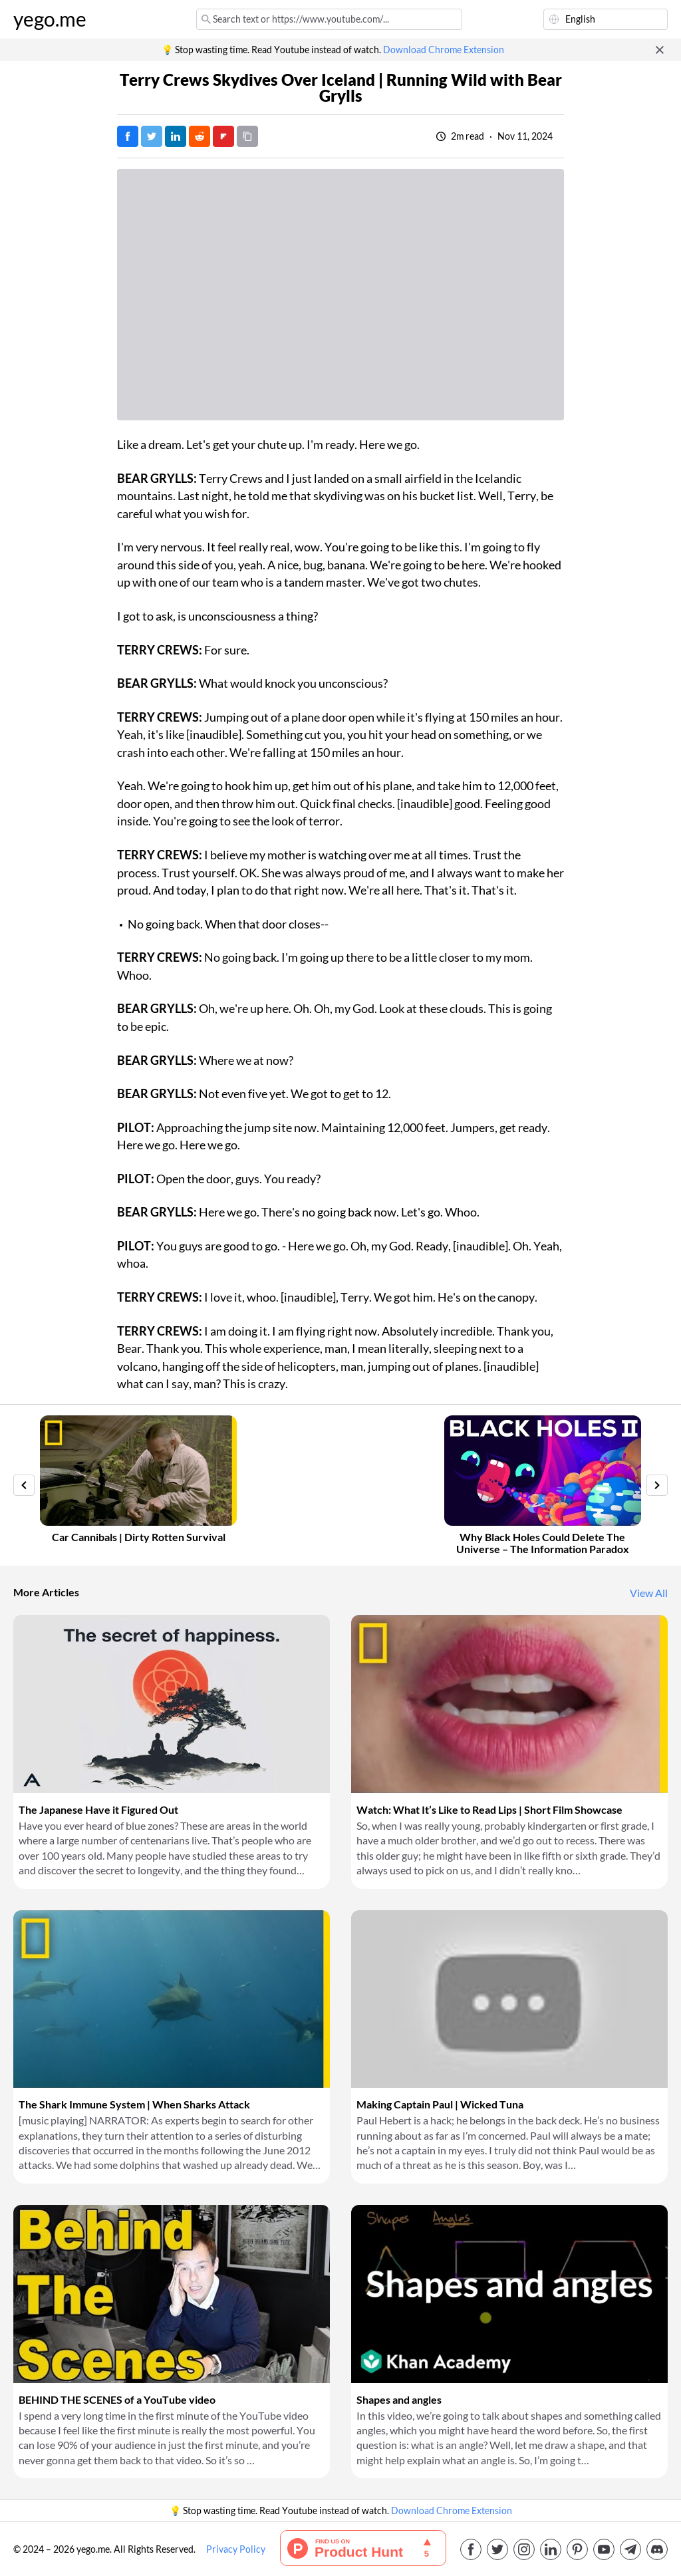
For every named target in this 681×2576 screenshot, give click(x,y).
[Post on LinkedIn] (175, 136)
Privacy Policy (235, 2549)
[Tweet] (151, 136)
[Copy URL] (247, 136)
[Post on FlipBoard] (223, 136)
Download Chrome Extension (443, 50)
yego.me (49, 19)
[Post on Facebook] (127, 136)
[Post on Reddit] (199, 136)
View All (649, 1593)
